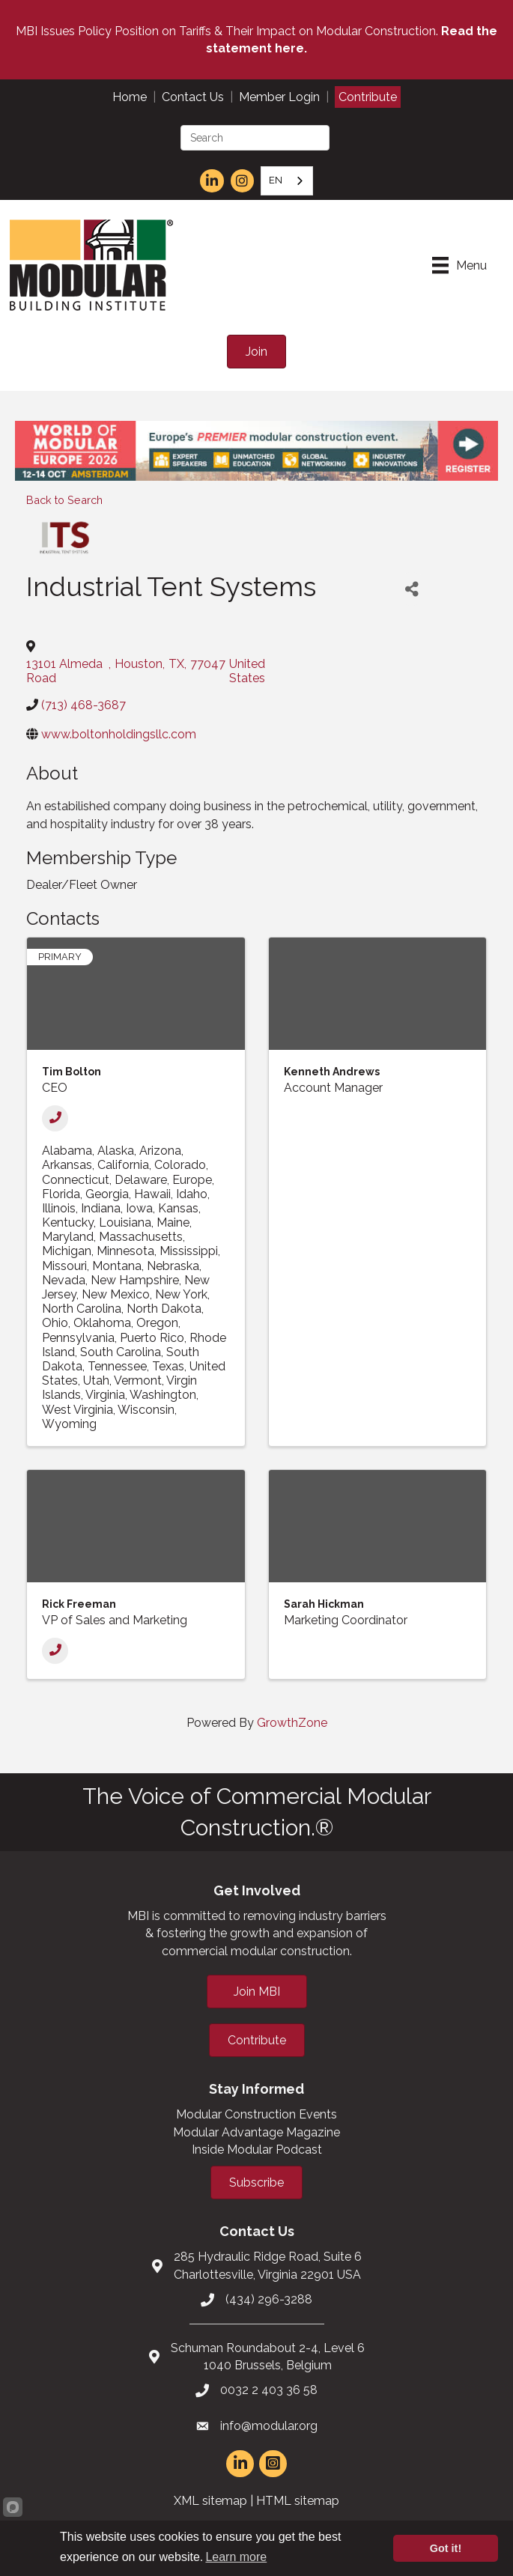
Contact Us (193, 97)
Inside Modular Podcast (257, 2149)
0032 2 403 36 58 (269, 2390)
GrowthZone (292, 1723)
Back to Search (64, 499)
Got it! (445, 2548)
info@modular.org (269, 2426)
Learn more (236, 2557)
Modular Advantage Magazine (256, 2132)
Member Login (279, 97)
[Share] (411, 589)
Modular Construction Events (256, 2114)
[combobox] (287, 180)
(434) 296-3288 (268, 2299)
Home (129, 97)
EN (275, 180)
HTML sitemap (297, 2501)
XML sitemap (210, 2501)
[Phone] (55, 1118)
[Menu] (459, 265)
